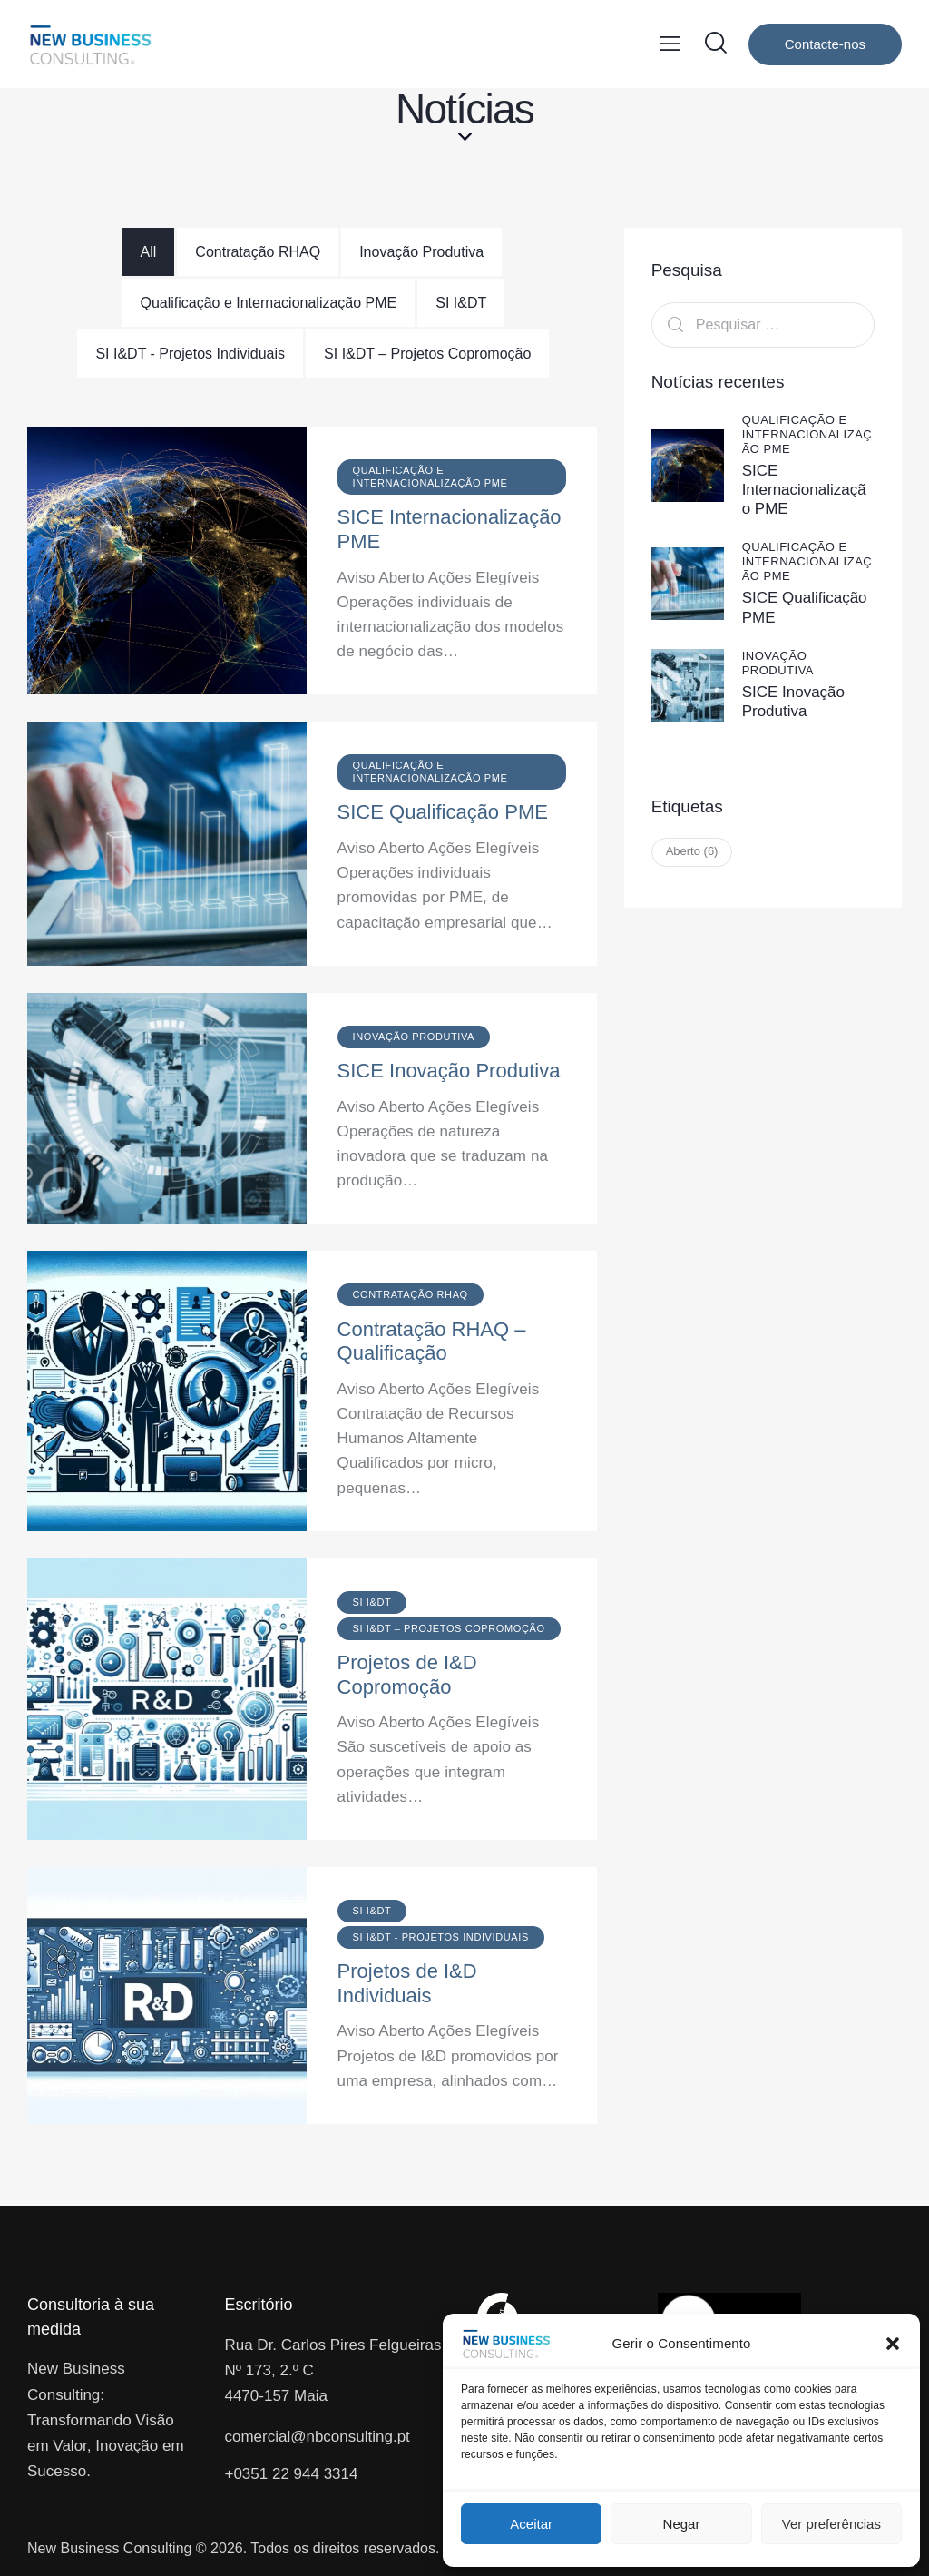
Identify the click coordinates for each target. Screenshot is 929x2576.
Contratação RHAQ (257, 252)
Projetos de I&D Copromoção (407, 1674)
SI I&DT (460, 302)
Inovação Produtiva (421, 252)
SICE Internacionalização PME (449, 529)
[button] (893, 2344)
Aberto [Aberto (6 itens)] (692, 851)
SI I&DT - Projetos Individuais (190, 353)
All (149, 252)
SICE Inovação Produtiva (449, 1070)
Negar (681, 2524)
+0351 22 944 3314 (290, 2474)
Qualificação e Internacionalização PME (268, 302)
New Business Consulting (109, 2548)
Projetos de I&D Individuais (407, 1983)
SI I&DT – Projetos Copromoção (427, 353)
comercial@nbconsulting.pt (316, 2436)
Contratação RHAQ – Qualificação (431, 1341)
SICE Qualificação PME (442, 812)
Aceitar (531, 2524)
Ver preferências (831, 2524)
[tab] (148, 252)
